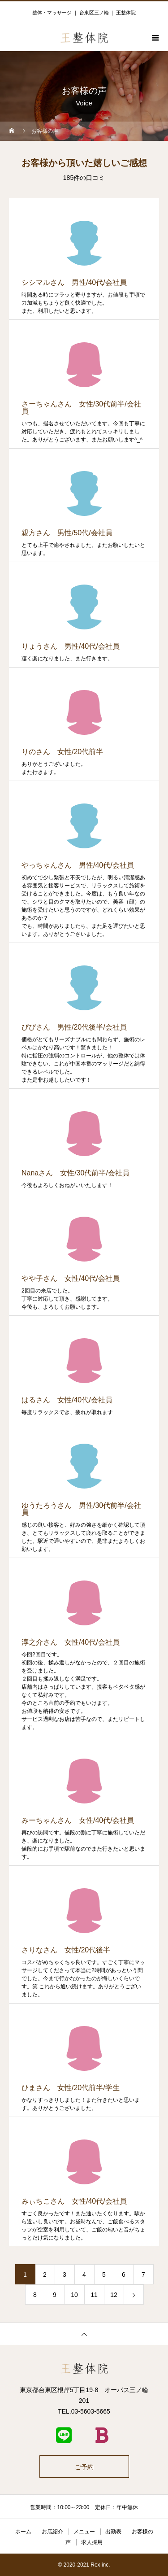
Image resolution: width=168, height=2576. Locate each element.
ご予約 (84, 2467)
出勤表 (113, 2531)
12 (113, 2294)
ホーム (23, 2531)
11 (94, 2294)
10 (74, 2294)
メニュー (84, 2531)
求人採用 (92, 2542)
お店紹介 (52, 2531)
